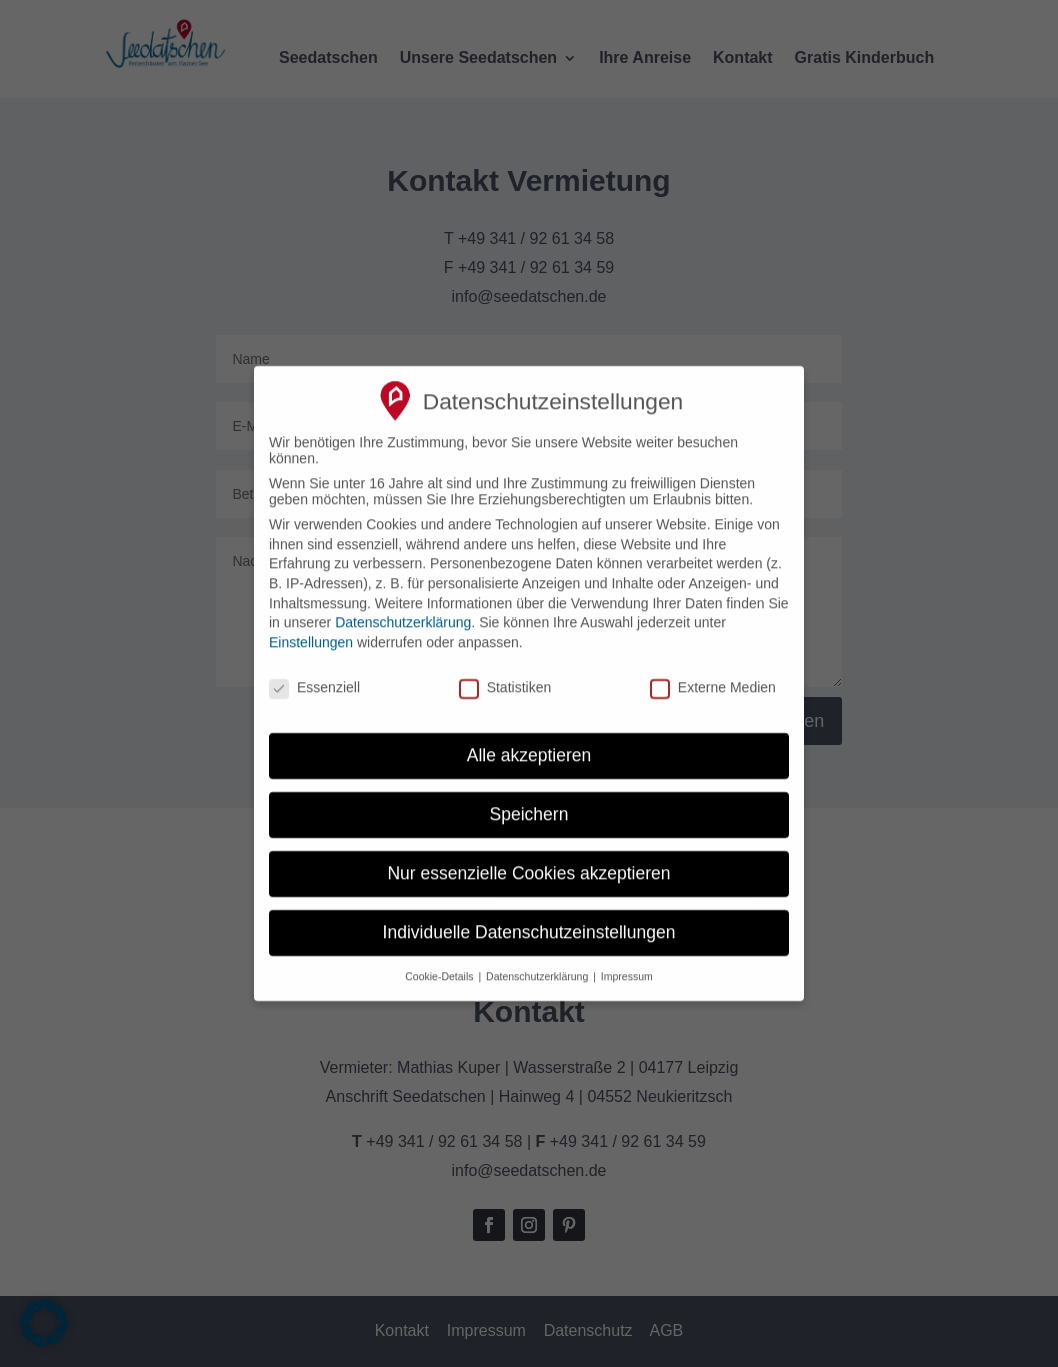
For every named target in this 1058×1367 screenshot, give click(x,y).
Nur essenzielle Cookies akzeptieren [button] (528, 858)
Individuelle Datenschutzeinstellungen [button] (529, 917)
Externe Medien (713, 671)
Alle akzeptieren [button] (529, 740)
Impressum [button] (627, 961)
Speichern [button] (529, 799)
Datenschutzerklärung (403, 607)
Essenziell (314, 671)
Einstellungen (311, 626)
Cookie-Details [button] (440, 961)
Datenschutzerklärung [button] (538, 961)
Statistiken (505, 671)
